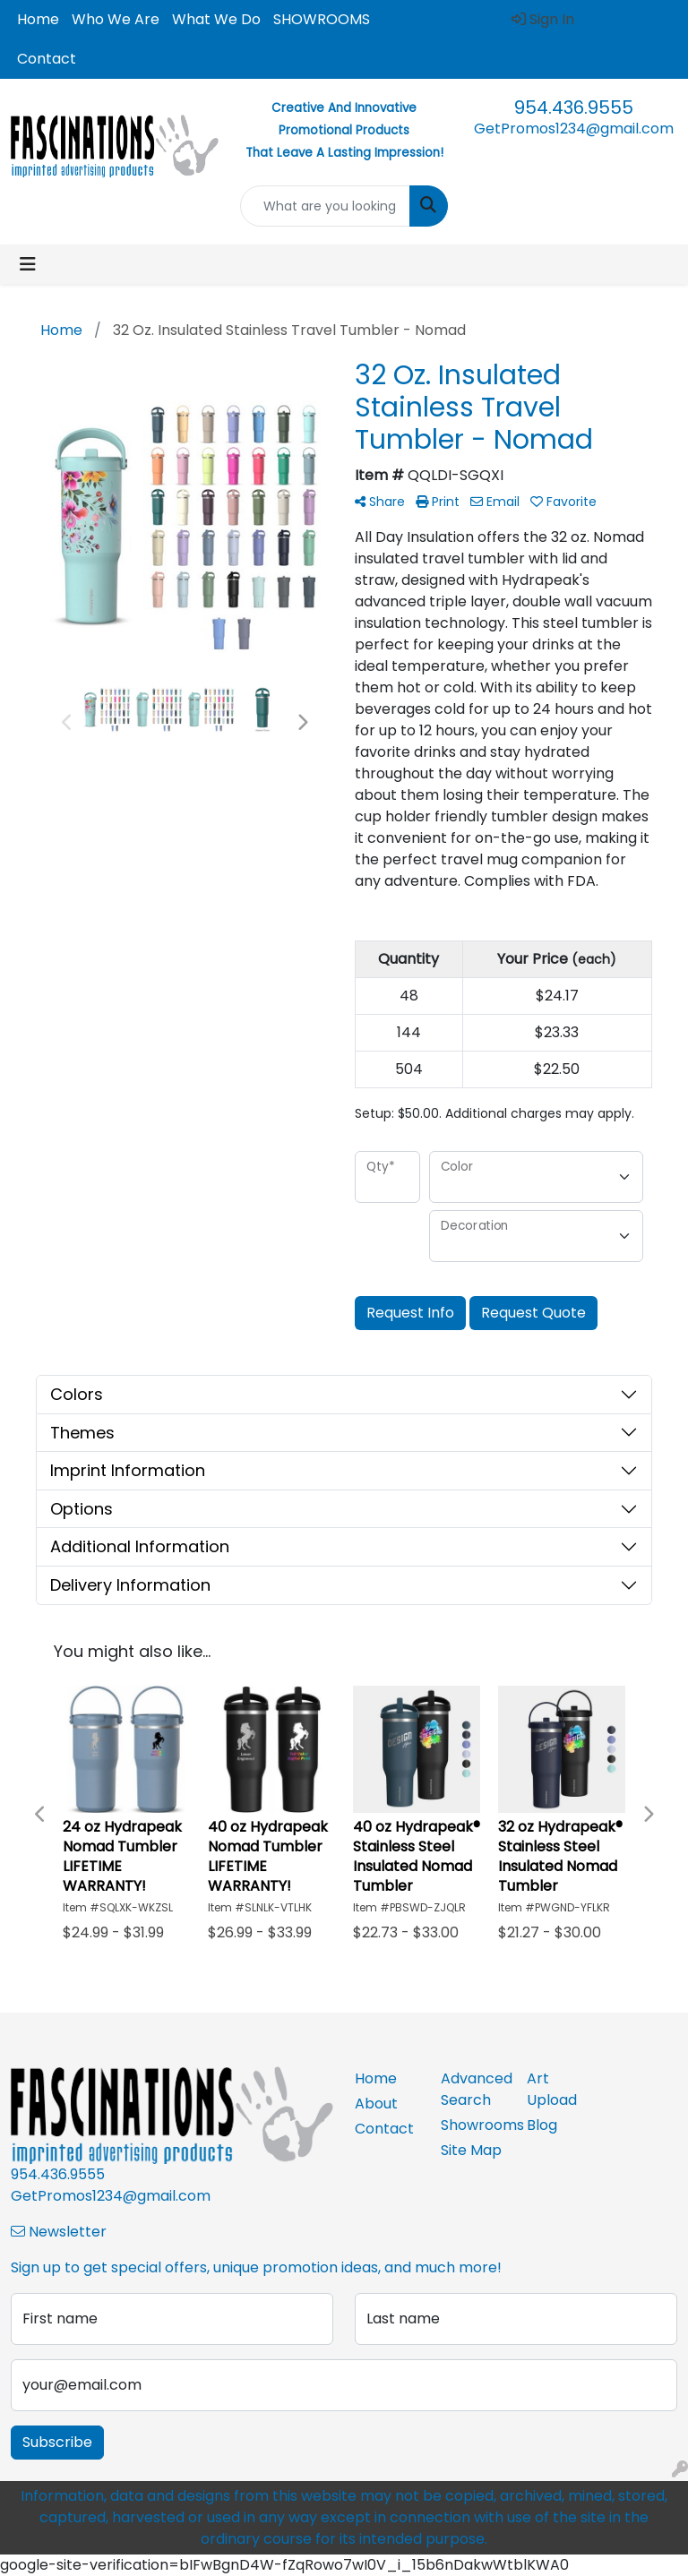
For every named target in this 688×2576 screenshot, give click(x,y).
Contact (46, 58)
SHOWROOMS (321, 19)
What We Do (216, 19)
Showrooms (473, 2125)
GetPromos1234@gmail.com (574, 128)
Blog (542, 2125)
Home (38, 19)
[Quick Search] (325, 206)
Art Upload (552, 2089)
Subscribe (57, 2442)
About (376, 2103)
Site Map (471, 2150)
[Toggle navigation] (28, 264)
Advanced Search (473, 2089)
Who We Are (115, 19)
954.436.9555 (573, 107)
